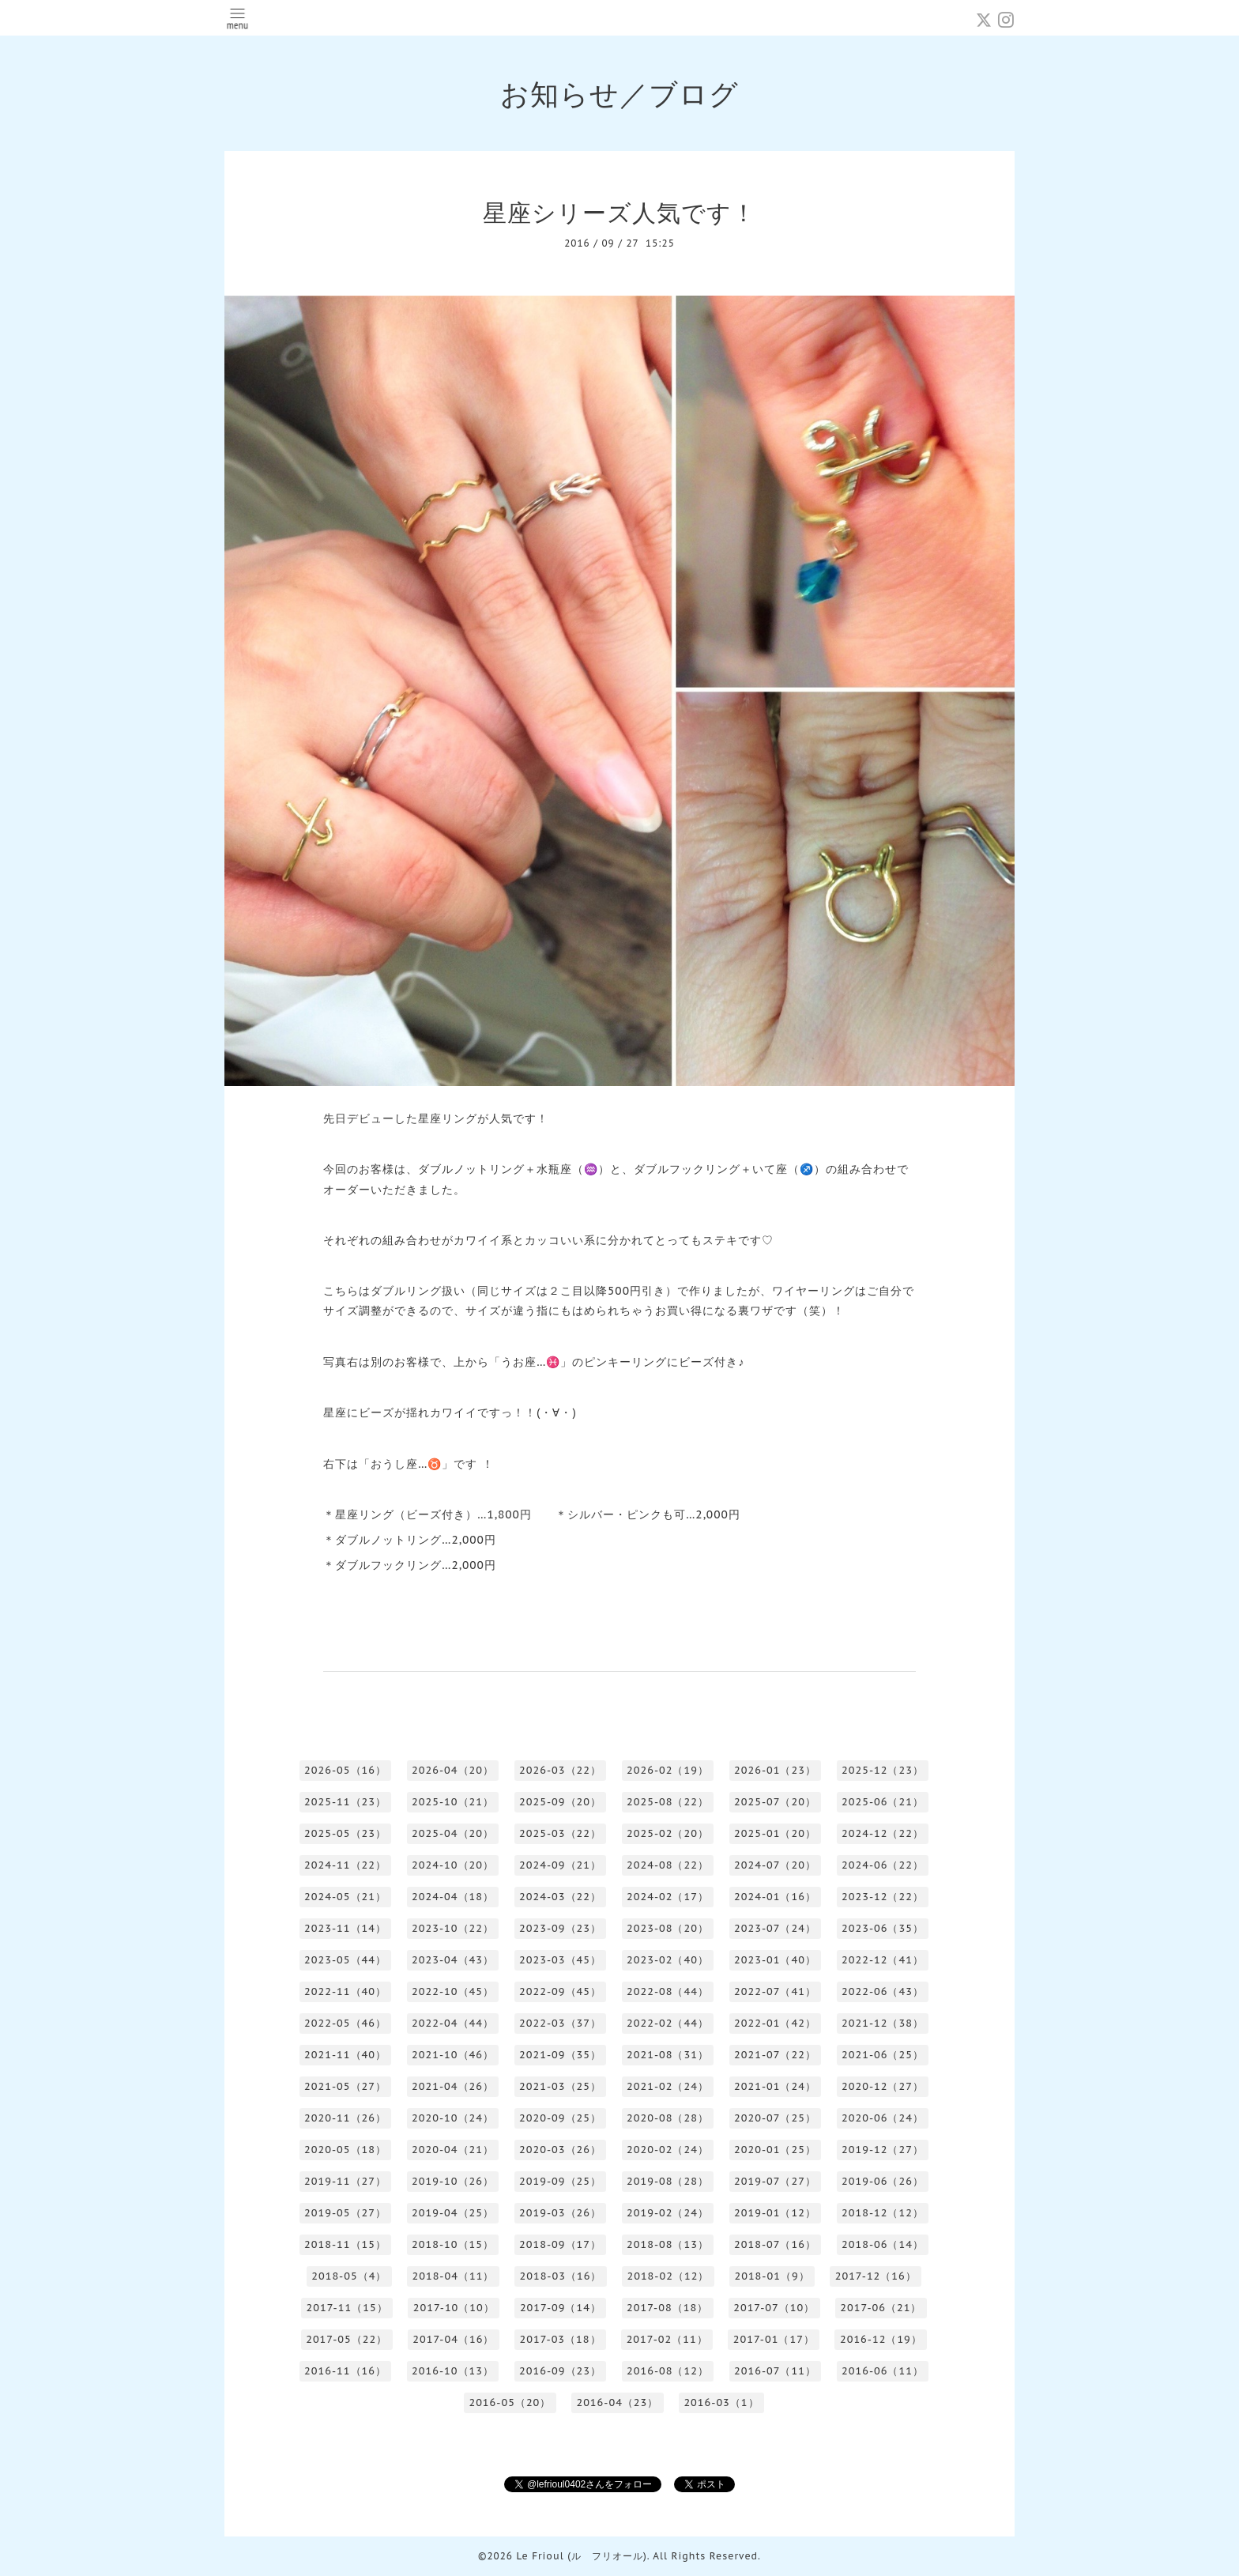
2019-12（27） (883, 2149)
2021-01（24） (775, 2086)
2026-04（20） (453, 1770)
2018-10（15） (453, 2244)
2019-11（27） (345, 2181)
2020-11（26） (345, 2118)
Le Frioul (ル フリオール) (581, 2556)
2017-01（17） (774, 2339)
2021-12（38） (883, 2023)
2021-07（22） (775, 2054)
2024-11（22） (345, 1865)
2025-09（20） (560, 1801)
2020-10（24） (453, 2118)
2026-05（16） (345, 1770)
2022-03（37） (560, 2023)
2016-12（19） (881, 2339)
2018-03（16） (560, 2276)
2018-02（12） (668, 2276)
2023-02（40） (668, 1960)
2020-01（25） (775, 2149)
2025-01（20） (775, 1833)
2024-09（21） (560, 1865)
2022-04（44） (453, 2023)
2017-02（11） (667, 2339)
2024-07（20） (775, 1865)
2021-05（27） (345, 2086)
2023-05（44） (345, 1960)
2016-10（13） (453, 2371)
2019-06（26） (883, 2181)
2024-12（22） (883, 1833)
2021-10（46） (453, 2054)
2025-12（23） (883, 1770)
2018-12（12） (883, 2213)
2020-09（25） (560, 2118)
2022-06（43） (883, 1991)
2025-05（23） (345, 1833)
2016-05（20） (510, 2402)
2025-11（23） (345, 1801)
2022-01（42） (775, 2023)
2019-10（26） (453, 2181)
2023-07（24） (775, 1928)
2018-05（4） (348, 2276)
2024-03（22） (560, 1896)
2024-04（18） (453, 1896)
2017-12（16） (876, 2276)
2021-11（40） (345, 2054)
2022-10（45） (453, 1991)
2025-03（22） (560, 1833)
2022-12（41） (883, 1960)
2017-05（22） (346, 2339)
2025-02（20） (668, 1833)
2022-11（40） (345, 1991)
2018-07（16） (775, 2244)
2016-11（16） (345, 2371)
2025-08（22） (668, 1801)
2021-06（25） (883, 2054)
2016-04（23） (617, 2402)
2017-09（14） (560, 2307)
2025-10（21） (453, 1801)
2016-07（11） (775, 2371)
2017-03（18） (560, 2339)
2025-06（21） (883, 1801)
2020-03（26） (560, 2149)
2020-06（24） (883, 2118)
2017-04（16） (453, 2339)
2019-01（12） (775, 2213)
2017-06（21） (880, 2307)
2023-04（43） (453, 1960)
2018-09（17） (560, 2244)
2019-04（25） (453, 2213)
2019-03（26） (560, 2213)
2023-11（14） (345, 1928)
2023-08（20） (668, 1928)
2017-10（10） (454, 2307)
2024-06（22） (883, 1865)
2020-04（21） (453, 2149)
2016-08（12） (668, 2371)
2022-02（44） (668, 2023)
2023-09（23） (560, 1928)
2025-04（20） (453, 1833)
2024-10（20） (453, 1865)
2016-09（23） (560, 2371)
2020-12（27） (883, 2086)
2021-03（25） (560, 2086)
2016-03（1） (721, 2402)
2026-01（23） (775, 1770)
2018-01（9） (771, 2276)
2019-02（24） (668, 2213)
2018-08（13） (668, 2244)
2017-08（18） (667, 2307)
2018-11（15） (345, 2244)
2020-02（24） (668, 2149)
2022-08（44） (668, 1991)
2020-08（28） (668, 2118)
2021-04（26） (453, 2086)
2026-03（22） (560, 1770)
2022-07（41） (775, 1991)
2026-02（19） (668, 1770)
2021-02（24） (668, 2086)
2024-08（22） (668, 1865)
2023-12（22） (883, 1896)
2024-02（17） (668, 1896)
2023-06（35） (883, 1928)
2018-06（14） (883, 2244)
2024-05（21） (345, 1896)
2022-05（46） (345, 2023)
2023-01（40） (775, 1960)
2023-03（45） (560, 1960)
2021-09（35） (560, 2054)
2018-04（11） (453, 2276)
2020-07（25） (775, 2118)
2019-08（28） (668, 2181)
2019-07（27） (775, 2181)
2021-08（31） (668, 2054)
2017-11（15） (347, 2307)
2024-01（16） (775, 1896)
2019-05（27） (345, 2213)
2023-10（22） (453, 1928)
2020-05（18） (345, 2149)
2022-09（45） (560, 1991)
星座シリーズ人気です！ (619, 212)
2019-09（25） (560, 2181)
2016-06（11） (883, 2371)
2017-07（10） (774, 2307)
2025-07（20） (775, 1801)
